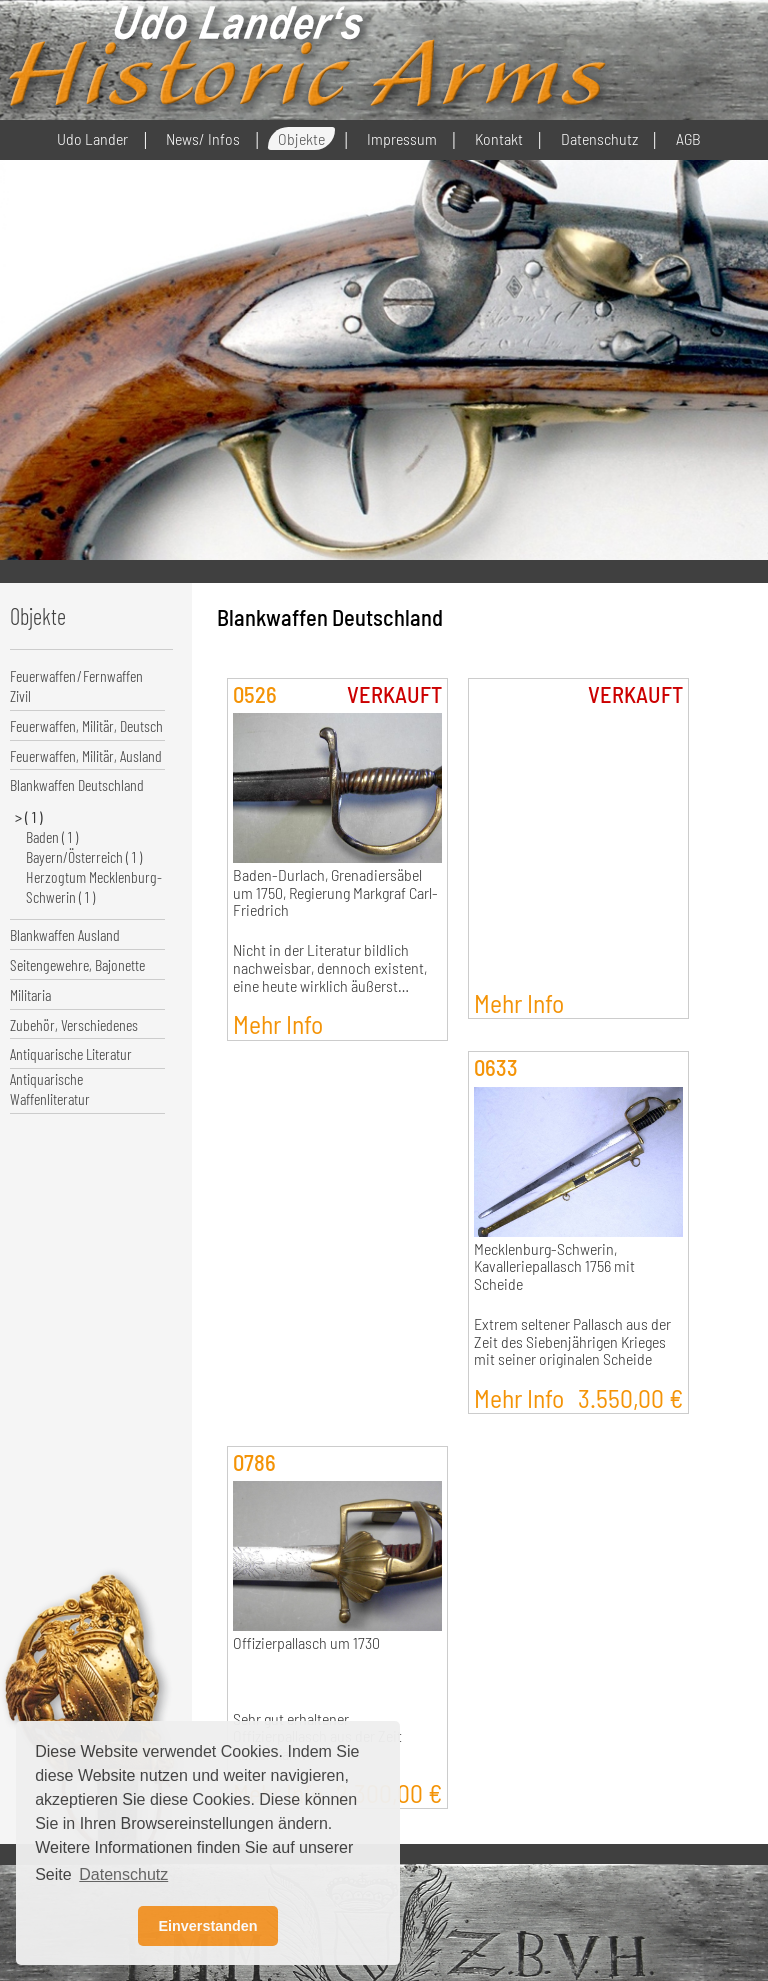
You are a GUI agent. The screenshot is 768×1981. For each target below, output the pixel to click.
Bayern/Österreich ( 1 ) (84, 856)
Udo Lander (92, 138)
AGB (688, 138)
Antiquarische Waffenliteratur (50, 1088)
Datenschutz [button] (123, 1874)
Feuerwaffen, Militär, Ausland (86, 755)
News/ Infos (203, 138)
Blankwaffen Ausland (65, 934)
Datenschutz (599, 138)
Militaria (30, 994)
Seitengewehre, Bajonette (77, 964)
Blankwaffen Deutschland (77, 784)
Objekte (301, 138)
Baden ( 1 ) (52, 836)
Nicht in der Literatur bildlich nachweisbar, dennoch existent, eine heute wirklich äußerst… (330, 967)
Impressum (402, 138)
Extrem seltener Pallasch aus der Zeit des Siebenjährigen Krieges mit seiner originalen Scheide (572, 1341)
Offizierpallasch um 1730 (306, 1643)
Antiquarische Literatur (71, 1053)
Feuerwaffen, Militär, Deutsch (86, 725)
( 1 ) (34, 816)
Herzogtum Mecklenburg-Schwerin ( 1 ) (94, 886)
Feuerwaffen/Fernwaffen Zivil (76, 685)
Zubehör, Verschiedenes (74, 1024)
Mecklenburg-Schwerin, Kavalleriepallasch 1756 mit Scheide (554, 1266)
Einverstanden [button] (207, 1926)
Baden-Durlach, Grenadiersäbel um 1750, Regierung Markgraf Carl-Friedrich (335, 892)
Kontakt (499, 138)
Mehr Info (278, 1023)
